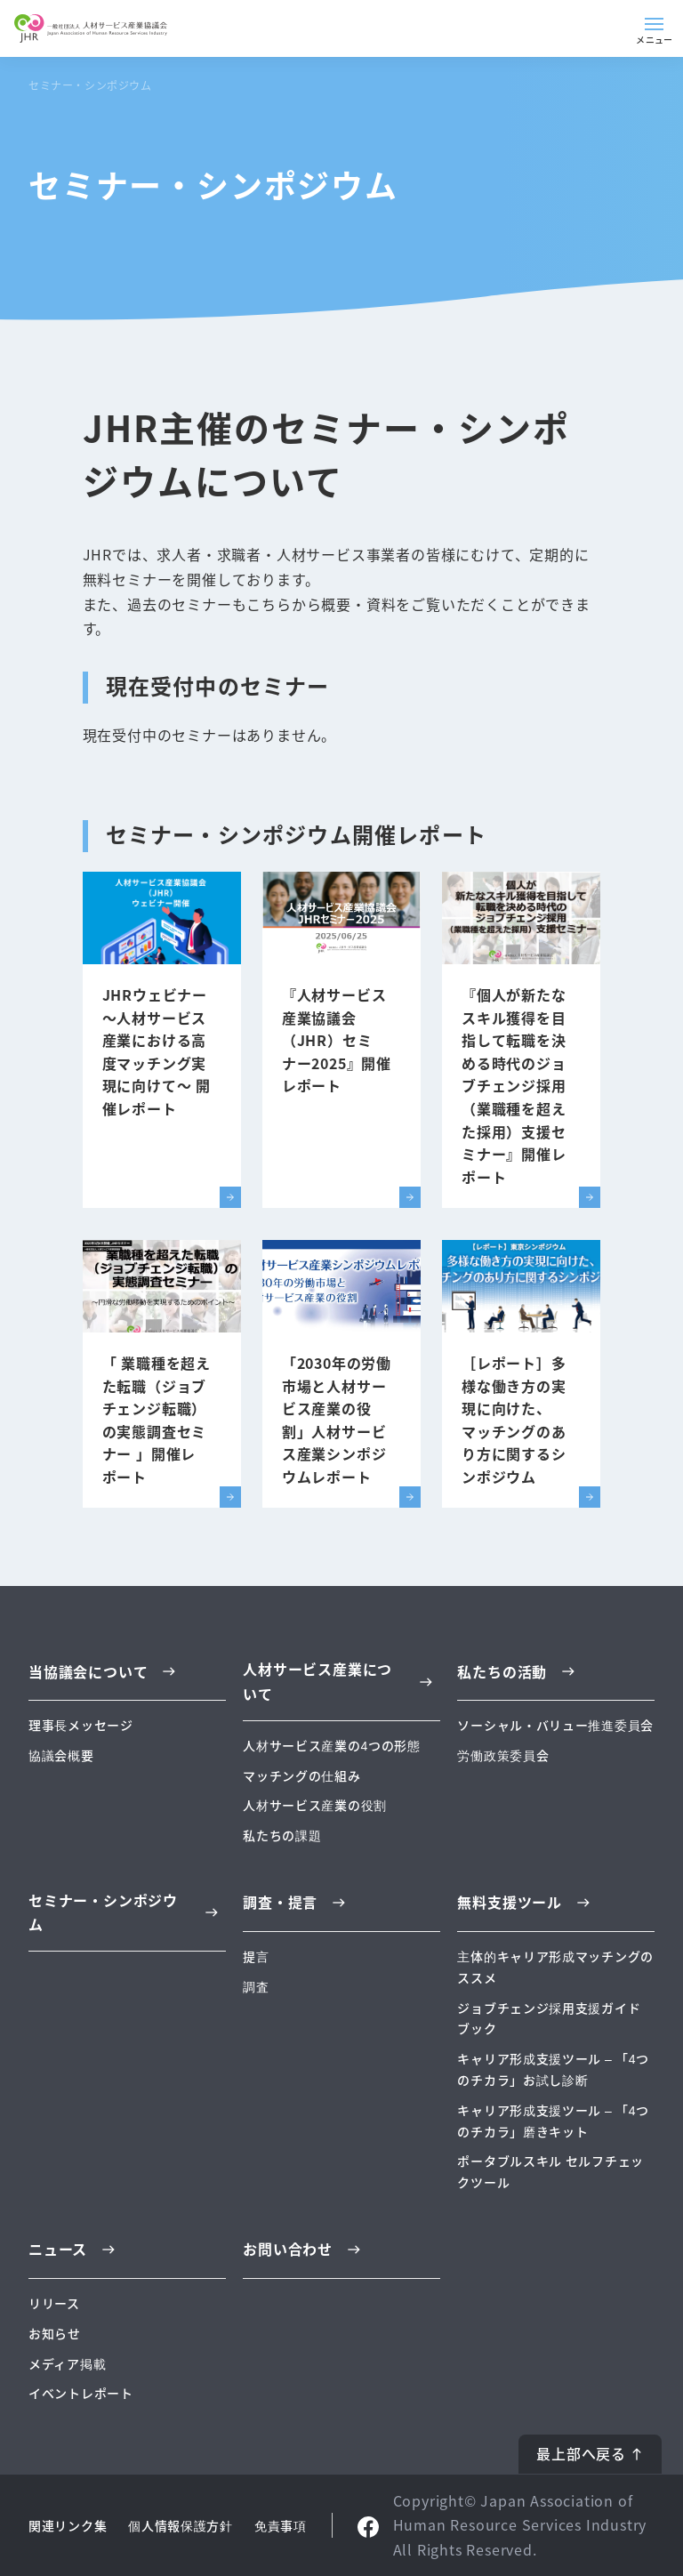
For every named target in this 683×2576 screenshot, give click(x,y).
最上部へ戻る (581, 2453)
